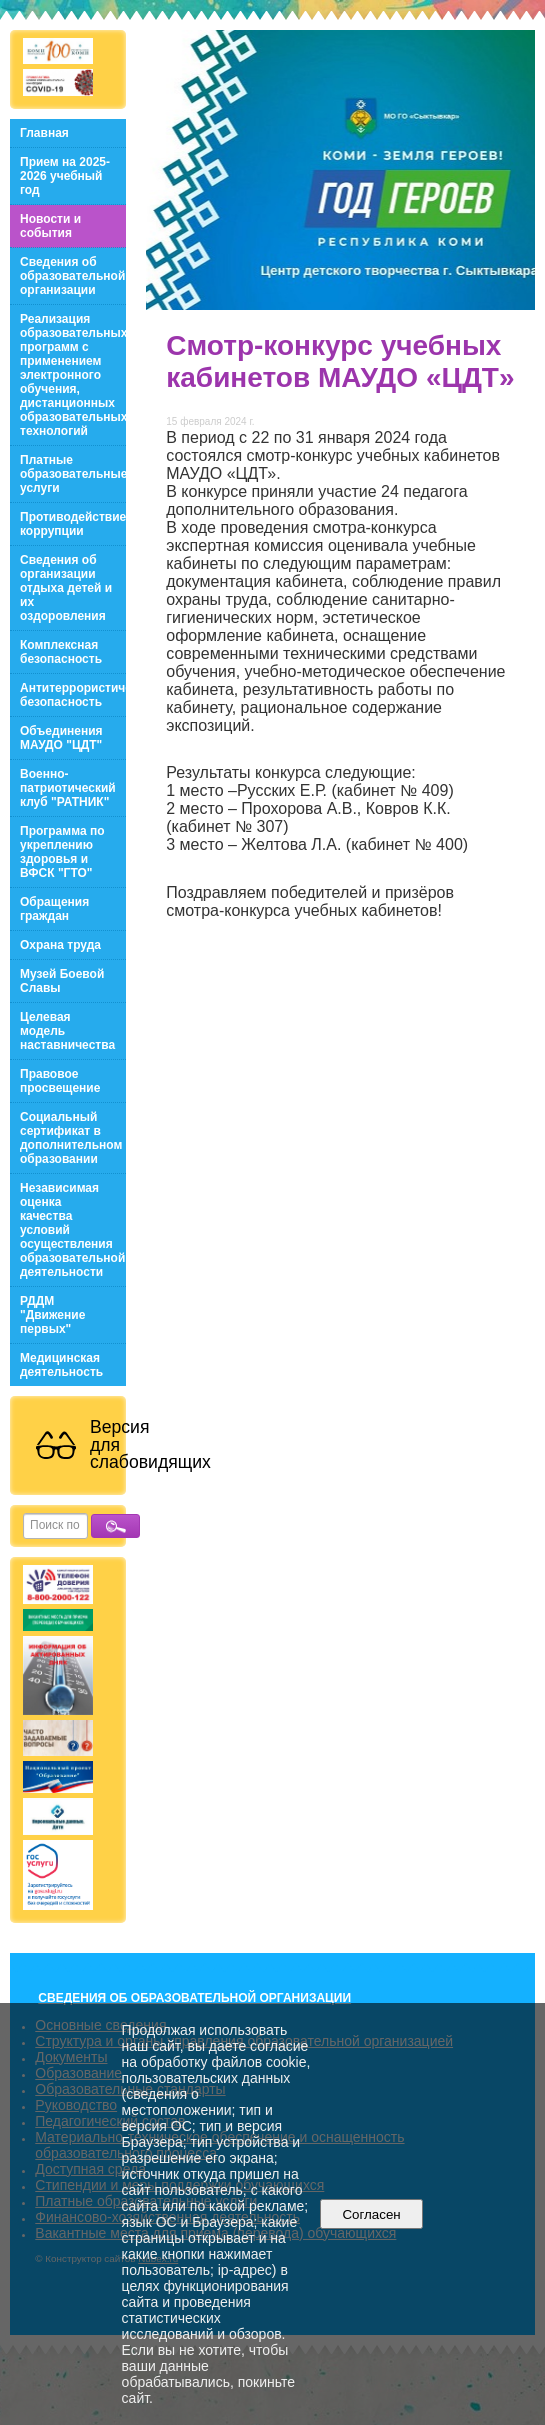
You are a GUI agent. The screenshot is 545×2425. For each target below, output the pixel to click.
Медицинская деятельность (61, 1365)
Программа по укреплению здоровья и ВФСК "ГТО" (62, 852)
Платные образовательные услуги (73, 474)
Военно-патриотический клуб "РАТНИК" (68, 788)
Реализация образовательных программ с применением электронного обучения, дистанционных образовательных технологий (73, 375)
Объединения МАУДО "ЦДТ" (61, 738)
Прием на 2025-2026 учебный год (65, 176)
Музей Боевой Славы (62, 981)
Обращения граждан (54, 909)
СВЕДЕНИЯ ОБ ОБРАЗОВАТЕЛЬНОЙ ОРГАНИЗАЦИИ (194, 1998)
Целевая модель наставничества (67, 1031)
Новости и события (50, 226)
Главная (44, 133)
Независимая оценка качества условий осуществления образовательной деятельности (72, 1230)
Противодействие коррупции (73, 524)
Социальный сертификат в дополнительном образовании (71, 1138)
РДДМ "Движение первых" (52, 1315)
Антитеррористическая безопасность (73, 695)
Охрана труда (60, 945)
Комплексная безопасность (61, 652)
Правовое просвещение (60, 1081)
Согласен (371, 2214)
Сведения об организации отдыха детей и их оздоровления (66, 588)
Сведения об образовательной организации (72, 276)
